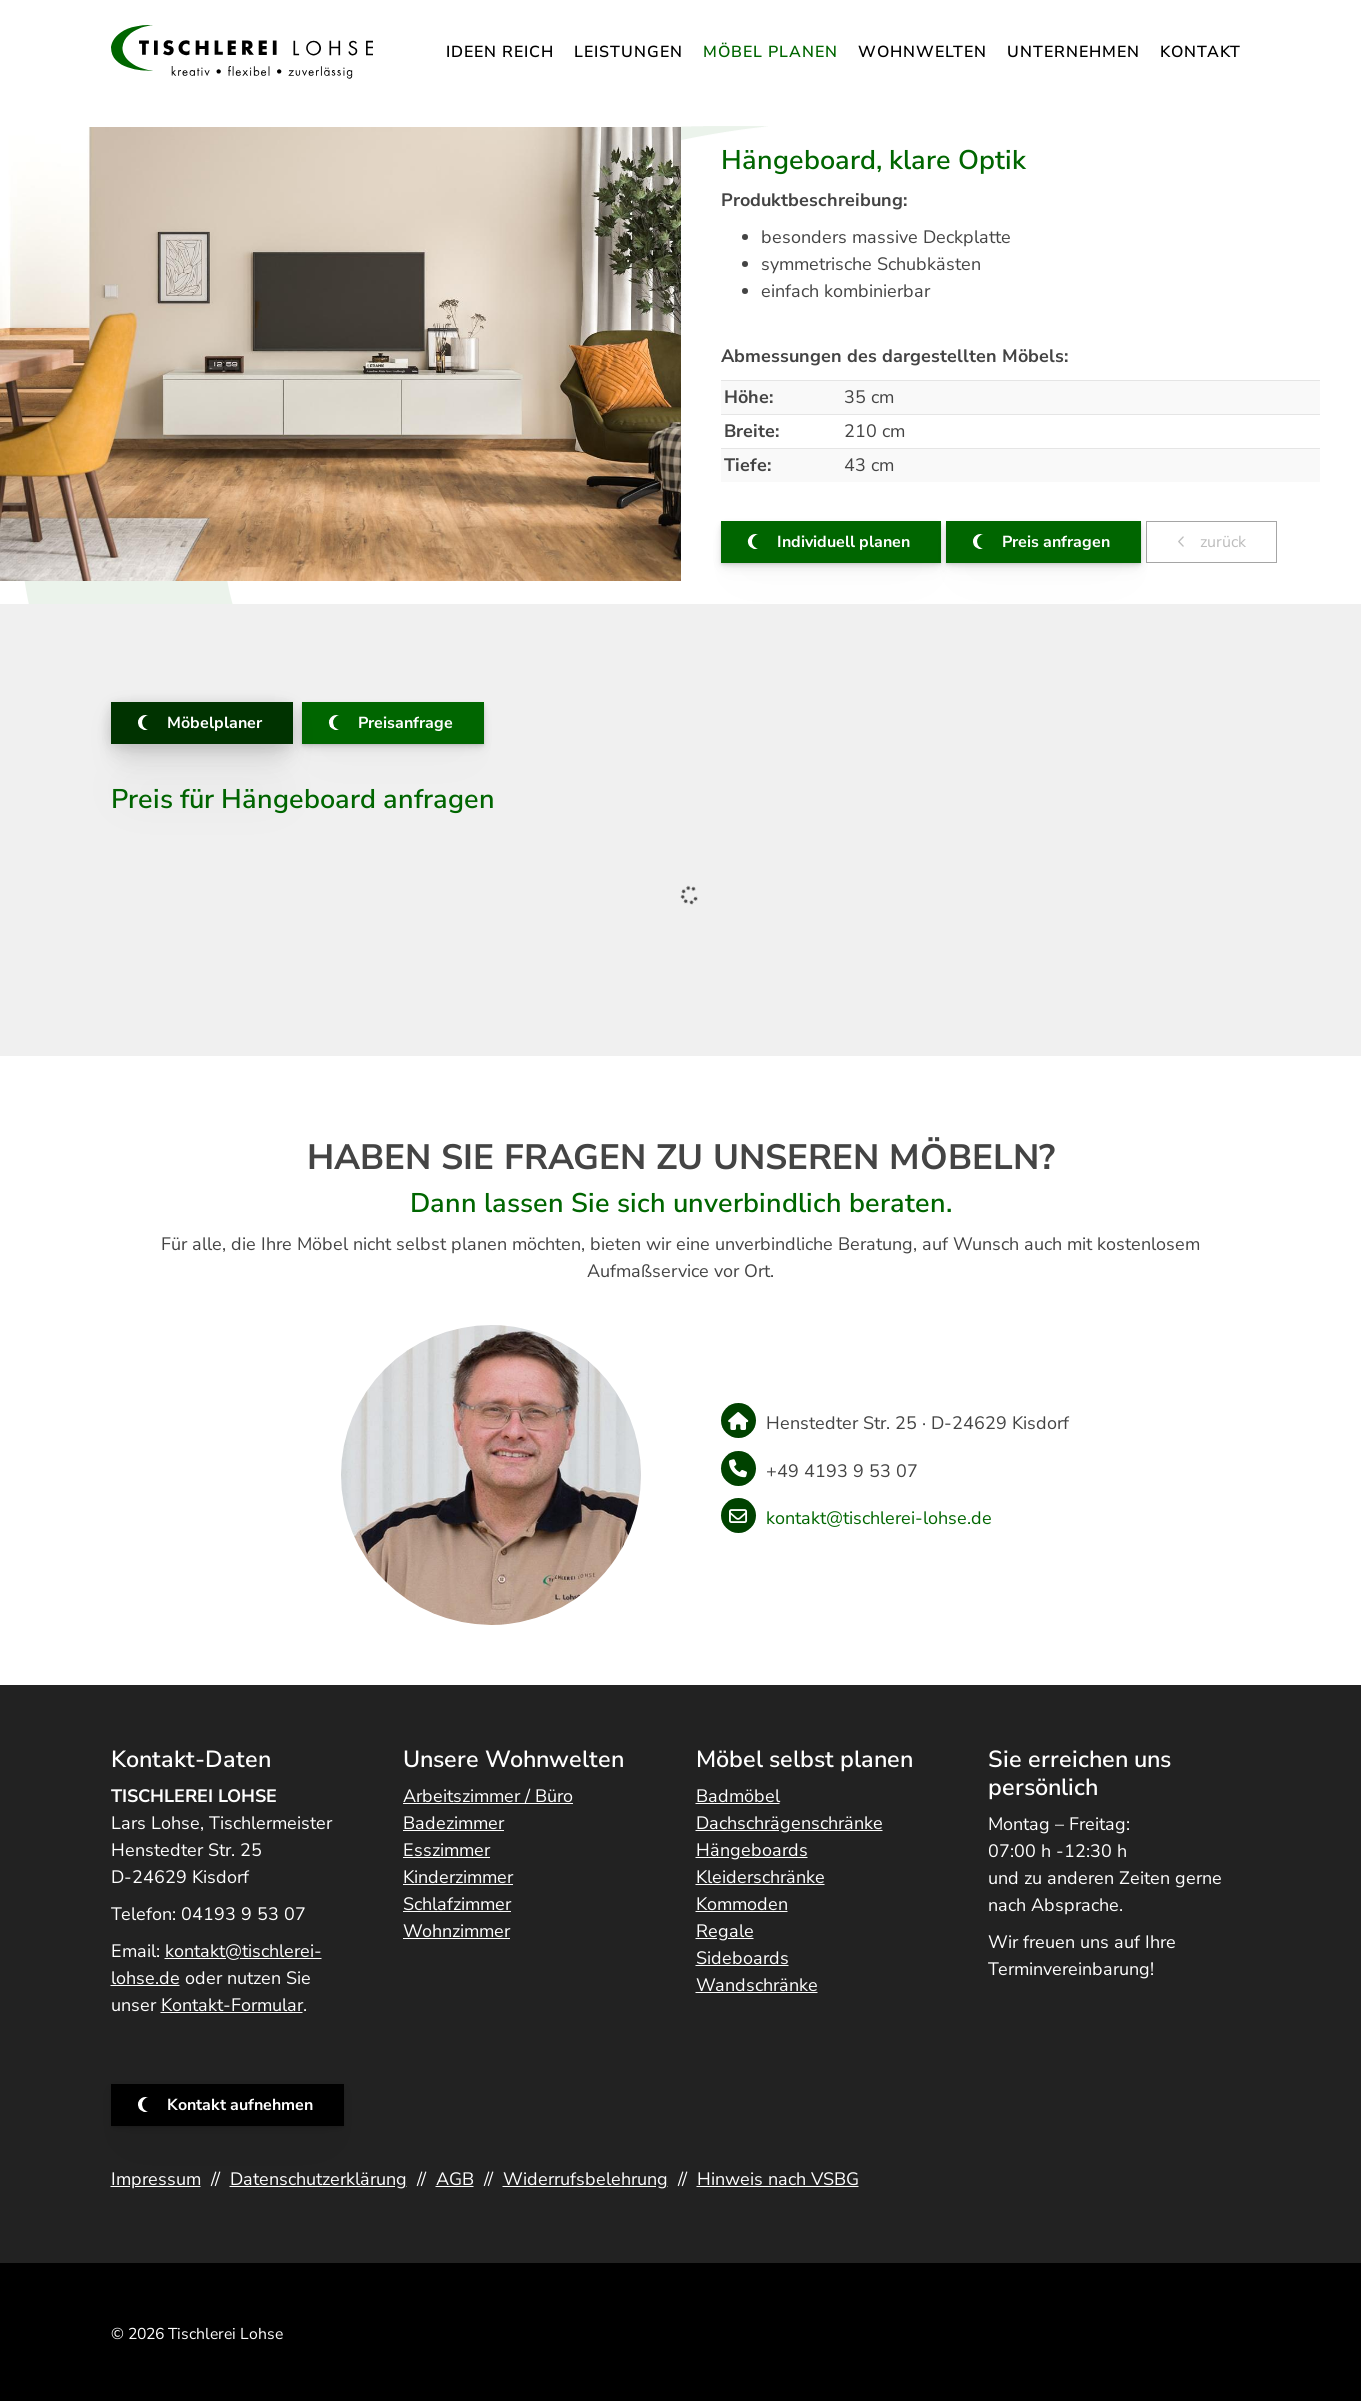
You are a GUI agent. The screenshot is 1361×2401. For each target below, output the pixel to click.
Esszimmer (446, 1850)
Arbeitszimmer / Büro (488, 1796)
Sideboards (742, 1958)
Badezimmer (453, 1823)
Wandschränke (757, 1985)
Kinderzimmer (458, 1877)
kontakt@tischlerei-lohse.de (879, 1518)
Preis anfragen (1056, 542)
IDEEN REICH (500, 52)
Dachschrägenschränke (789, 1823)
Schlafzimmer (457, 1904)
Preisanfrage (405, 723)
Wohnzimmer (456, 1931)
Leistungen (628, 52)
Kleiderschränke (760, 1877)
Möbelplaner (214, 723)
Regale (725, 1931)
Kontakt (1200, 52)
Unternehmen (1073, 52)
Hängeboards (752, 1850)
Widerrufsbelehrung (585, 2179)
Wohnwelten (922, 52)
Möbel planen (770, 52)
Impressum (156, 2179)
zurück (1221, 542)
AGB (455, 2179)
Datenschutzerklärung (318, 2179)
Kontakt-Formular (232, 2005)
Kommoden (742, 1904)
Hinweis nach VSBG (778, 2179)
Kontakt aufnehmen (240, 2105)
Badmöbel (738, 1796)
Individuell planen (843, 542)
